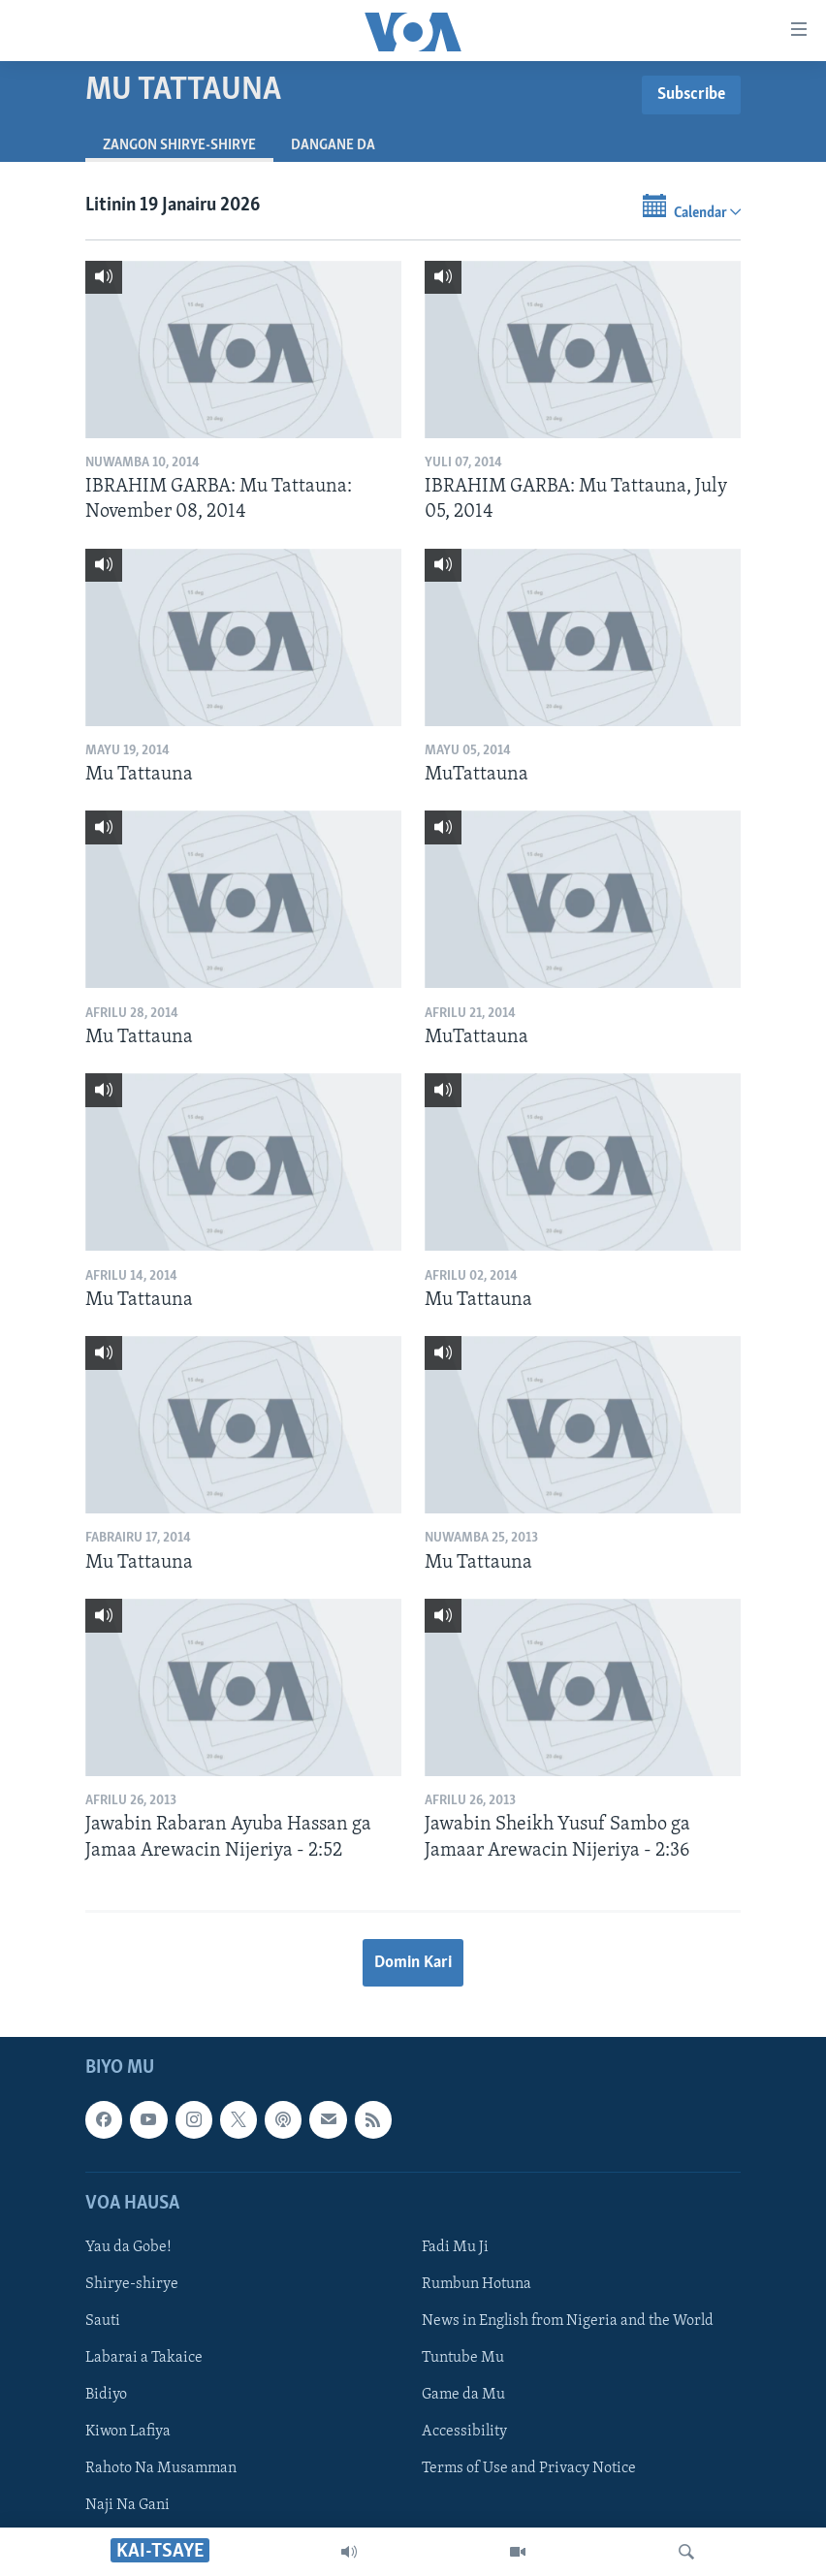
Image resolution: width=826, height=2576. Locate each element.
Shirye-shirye (131, 2284)
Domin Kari (413, 1963)
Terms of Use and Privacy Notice (529, 2468)
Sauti (102, 2321)
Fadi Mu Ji (455, 2247)
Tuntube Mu (463, 2358)
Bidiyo (106, 2394)
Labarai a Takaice (144, 2358)
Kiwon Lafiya (128, 2431)
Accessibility (464, 2431)
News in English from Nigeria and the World (568, 2321)
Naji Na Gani (127, 2505)
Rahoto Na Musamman (161, 2468)
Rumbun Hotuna (476, 2284)
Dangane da (333, 145)
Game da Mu (463, 2394)
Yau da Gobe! (128, 2247)
